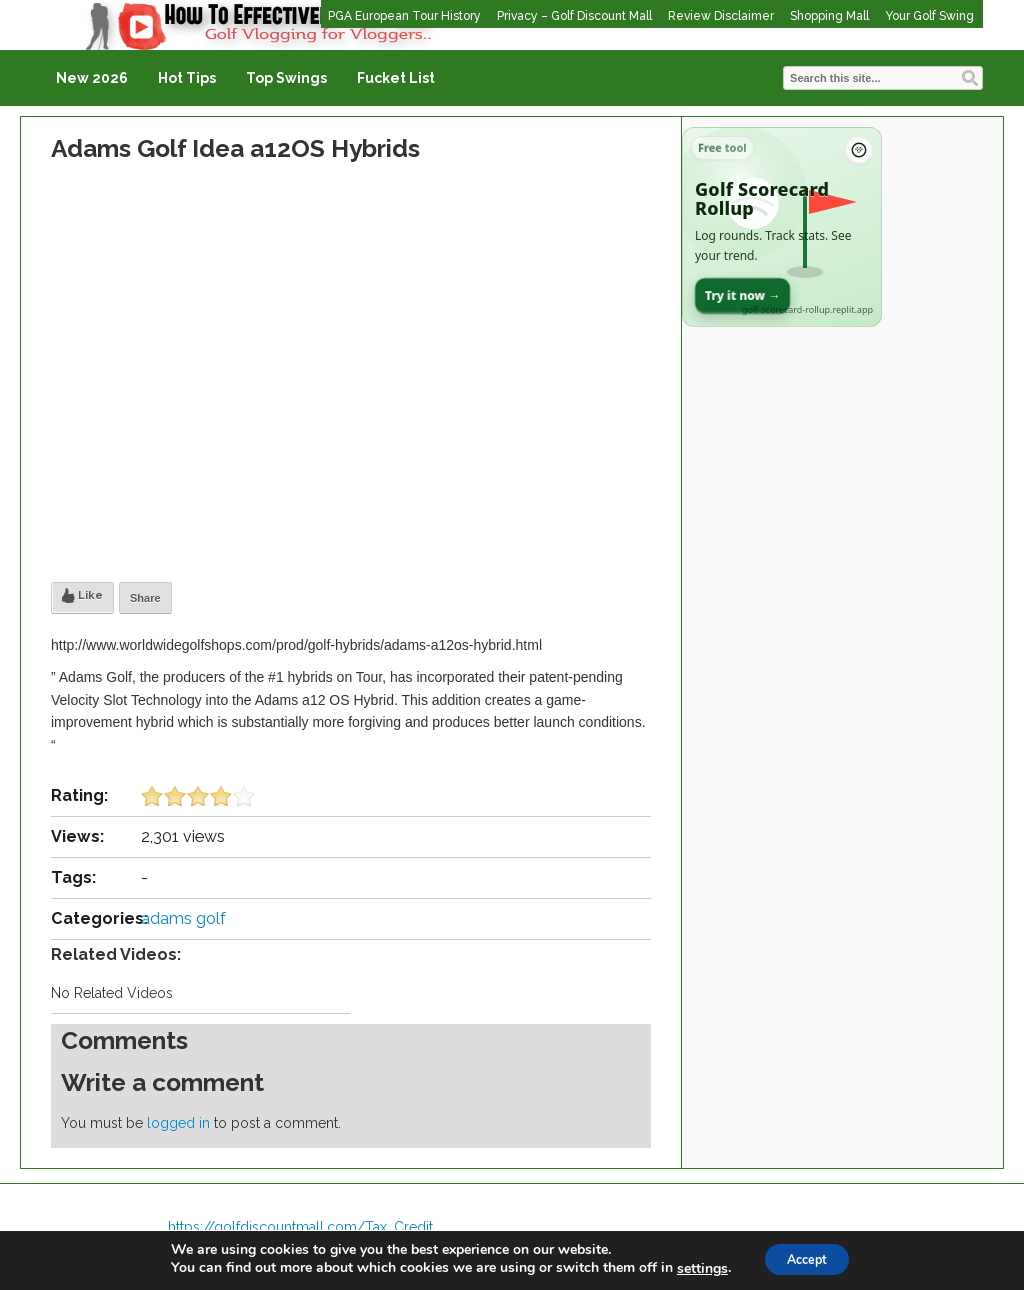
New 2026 (92, 78)
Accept (807, 1258)
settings (692, 1268)
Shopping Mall (829, 16)
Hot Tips (187, 78)
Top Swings (286, 78)
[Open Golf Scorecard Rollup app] (782, 227)
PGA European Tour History (404, 16)
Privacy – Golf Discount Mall (574, 16)
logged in (178, 1123)
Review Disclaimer (721, 16)
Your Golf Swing (929, 16)
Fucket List (396, 78)
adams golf (183, 918)
